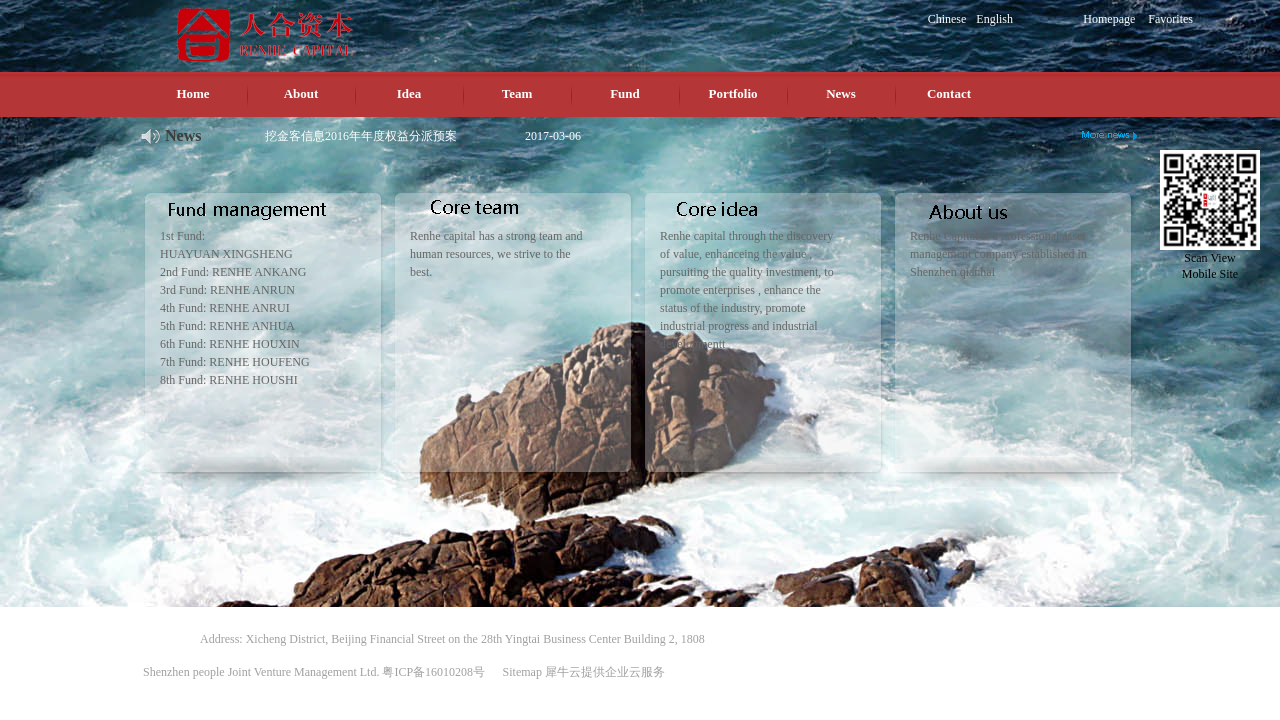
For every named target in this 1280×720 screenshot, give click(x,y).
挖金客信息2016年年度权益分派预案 (361, 136)
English (994, 19)
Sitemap (519, 672)
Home (192, 93)
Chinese (947, 19)
